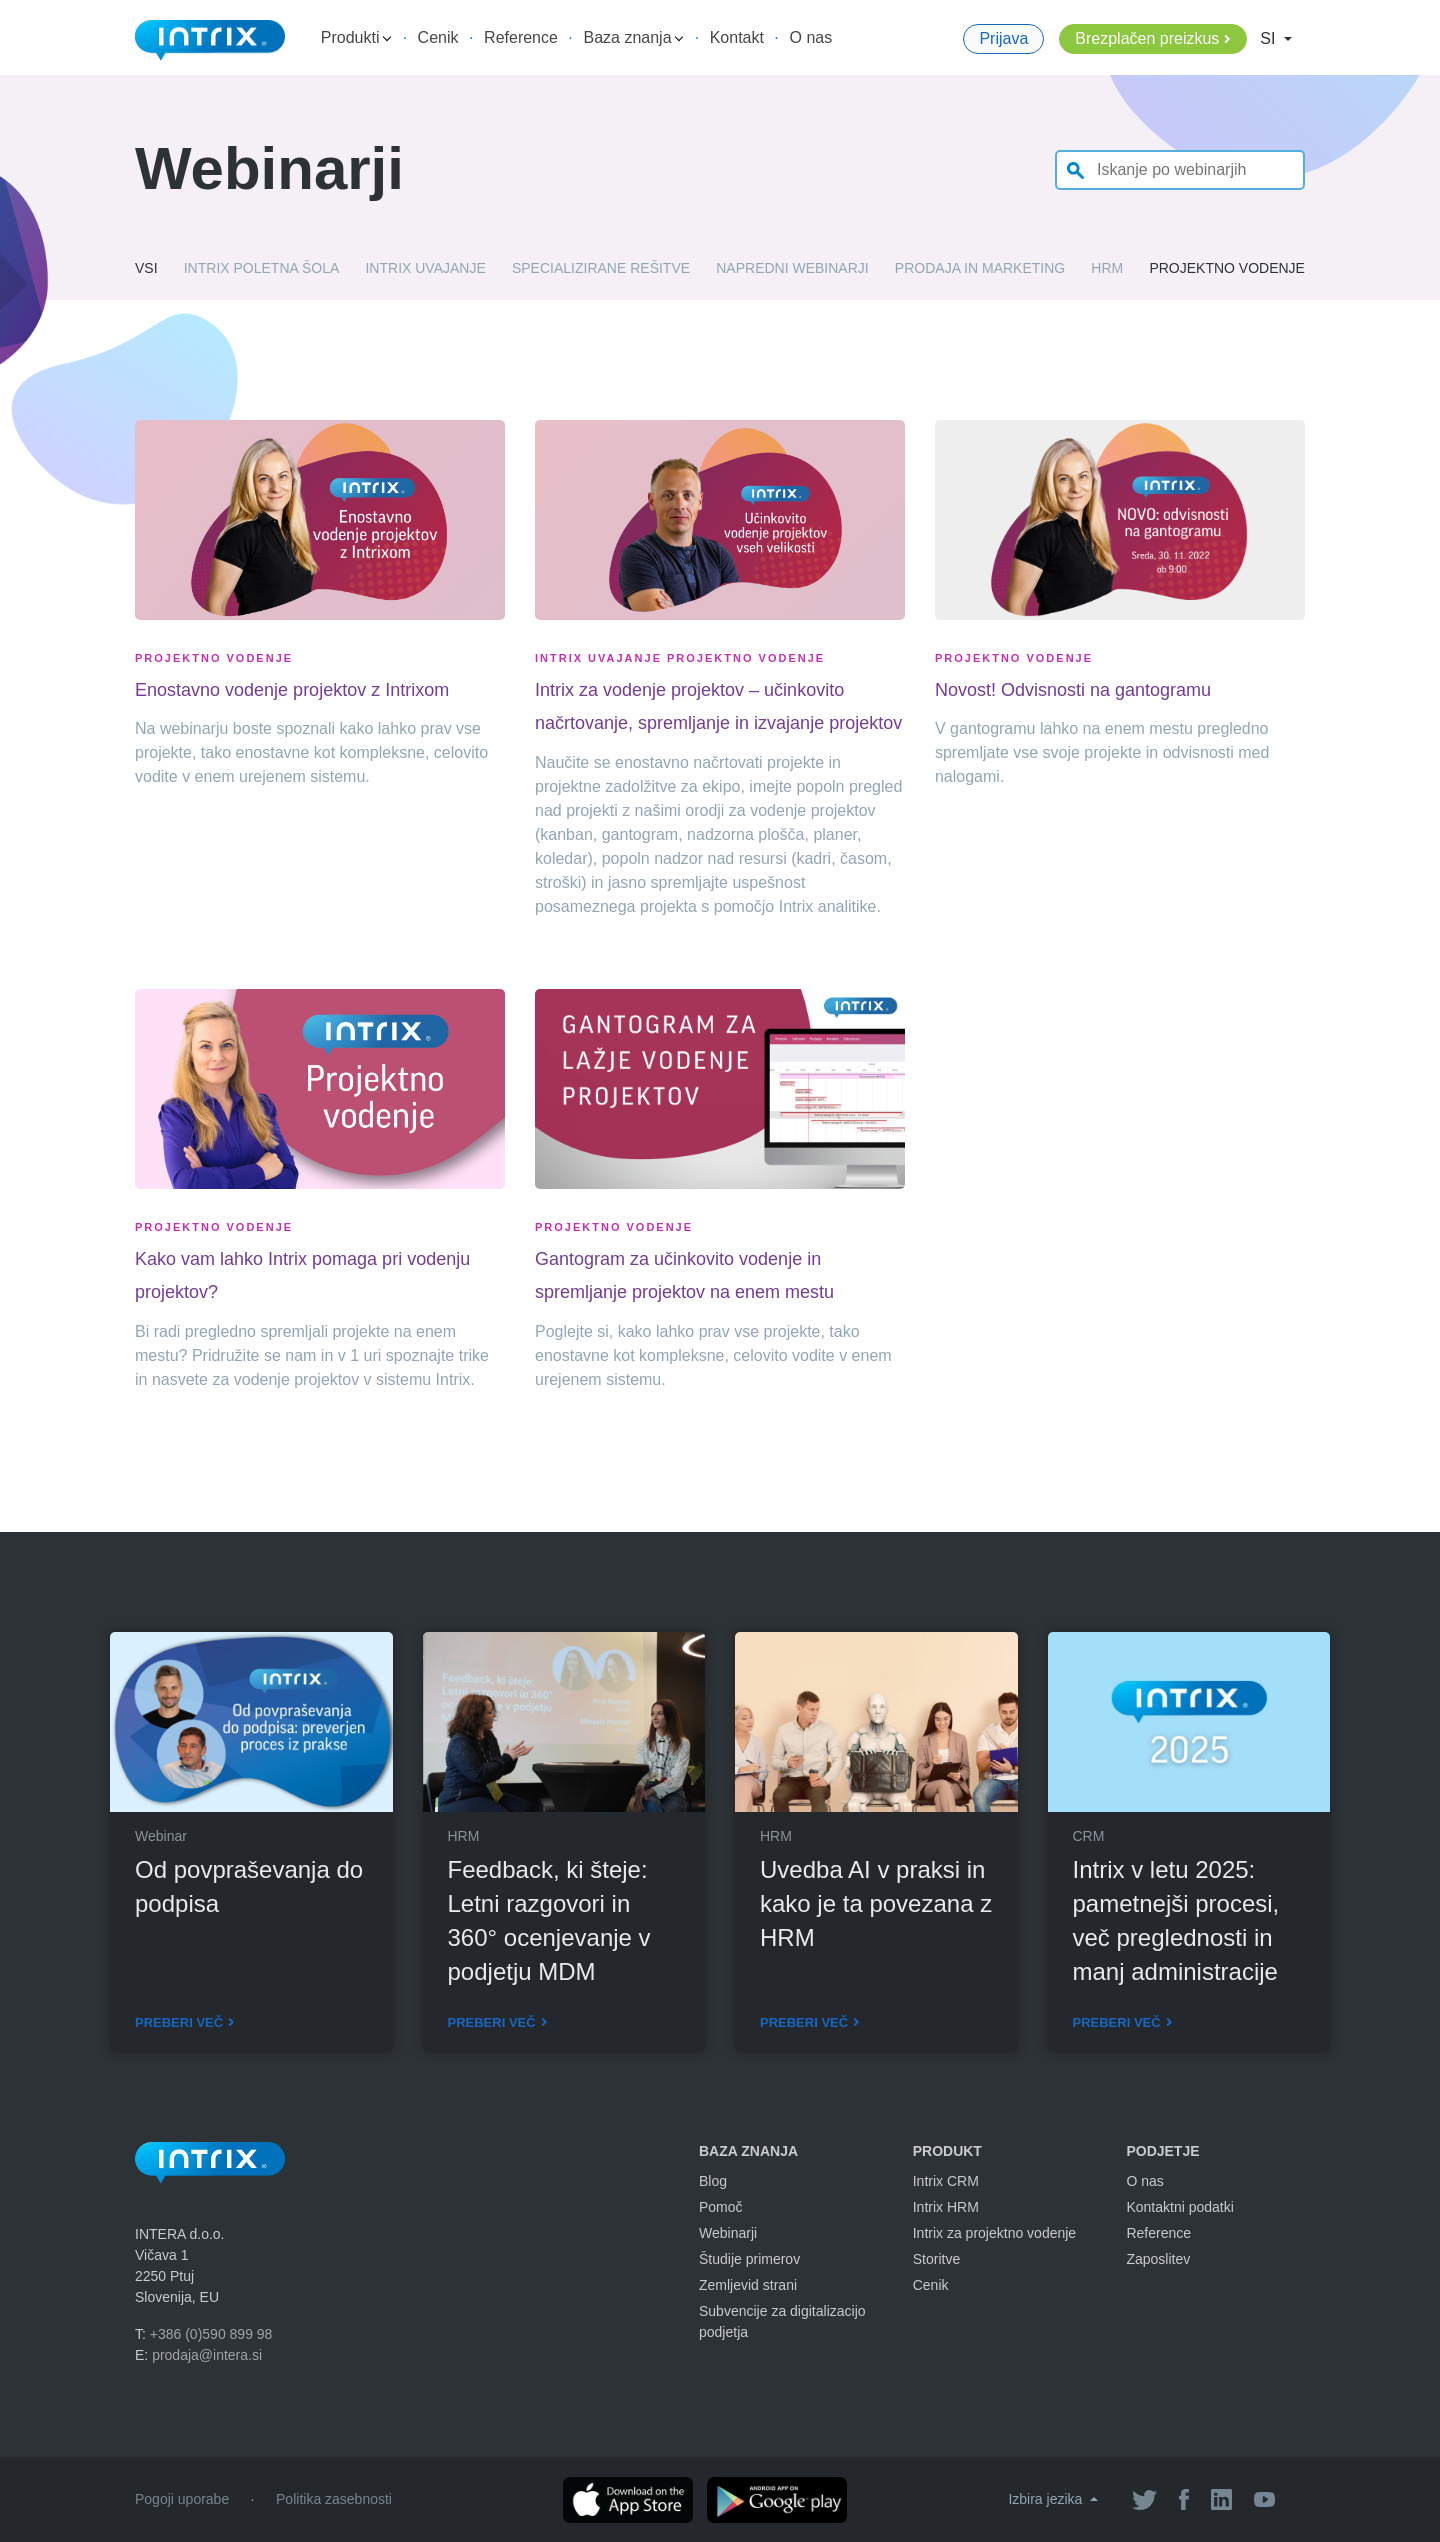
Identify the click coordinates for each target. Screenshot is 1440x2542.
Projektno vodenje (1227, 268)
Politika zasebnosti (334, 2499)
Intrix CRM (946, 2181)
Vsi (146, 268)
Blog (713, 2181)
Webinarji (728, 2233)
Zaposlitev (1158, 2259)
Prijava (1003, 38)
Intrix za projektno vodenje (994, 2233)
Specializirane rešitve (601, 268)
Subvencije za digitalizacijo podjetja (782, 2321)
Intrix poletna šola (262, 268)
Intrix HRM (946, 2207)
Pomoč (721, 2207)
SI (1270, 38)
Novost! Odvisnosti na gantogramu (1073, 690)
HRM (1107, 268)
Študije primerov (749, 2259)
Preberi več (179, 2022)
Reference (521, 37)
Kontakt (737, 37)
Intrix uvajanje (425, 268)
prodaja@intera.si (207, 2355)
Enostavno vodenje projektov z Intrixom (292, 690)
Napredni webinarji (792, 268)
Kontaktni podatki (1179, 2207)
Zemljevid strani (748, 2285)
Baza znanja (634, 37)
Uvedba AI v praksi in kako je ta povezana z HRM (876, 1903)
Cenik (438, 37)
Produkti (356, 37)
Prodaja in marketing (980, 268)
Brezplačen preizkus (1147, 38)
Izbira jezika (1047, 2499)
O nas (811, 37)
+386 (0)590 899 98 (211, 2334)
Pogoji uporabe (182, 2499)
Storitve (936, 2259)
